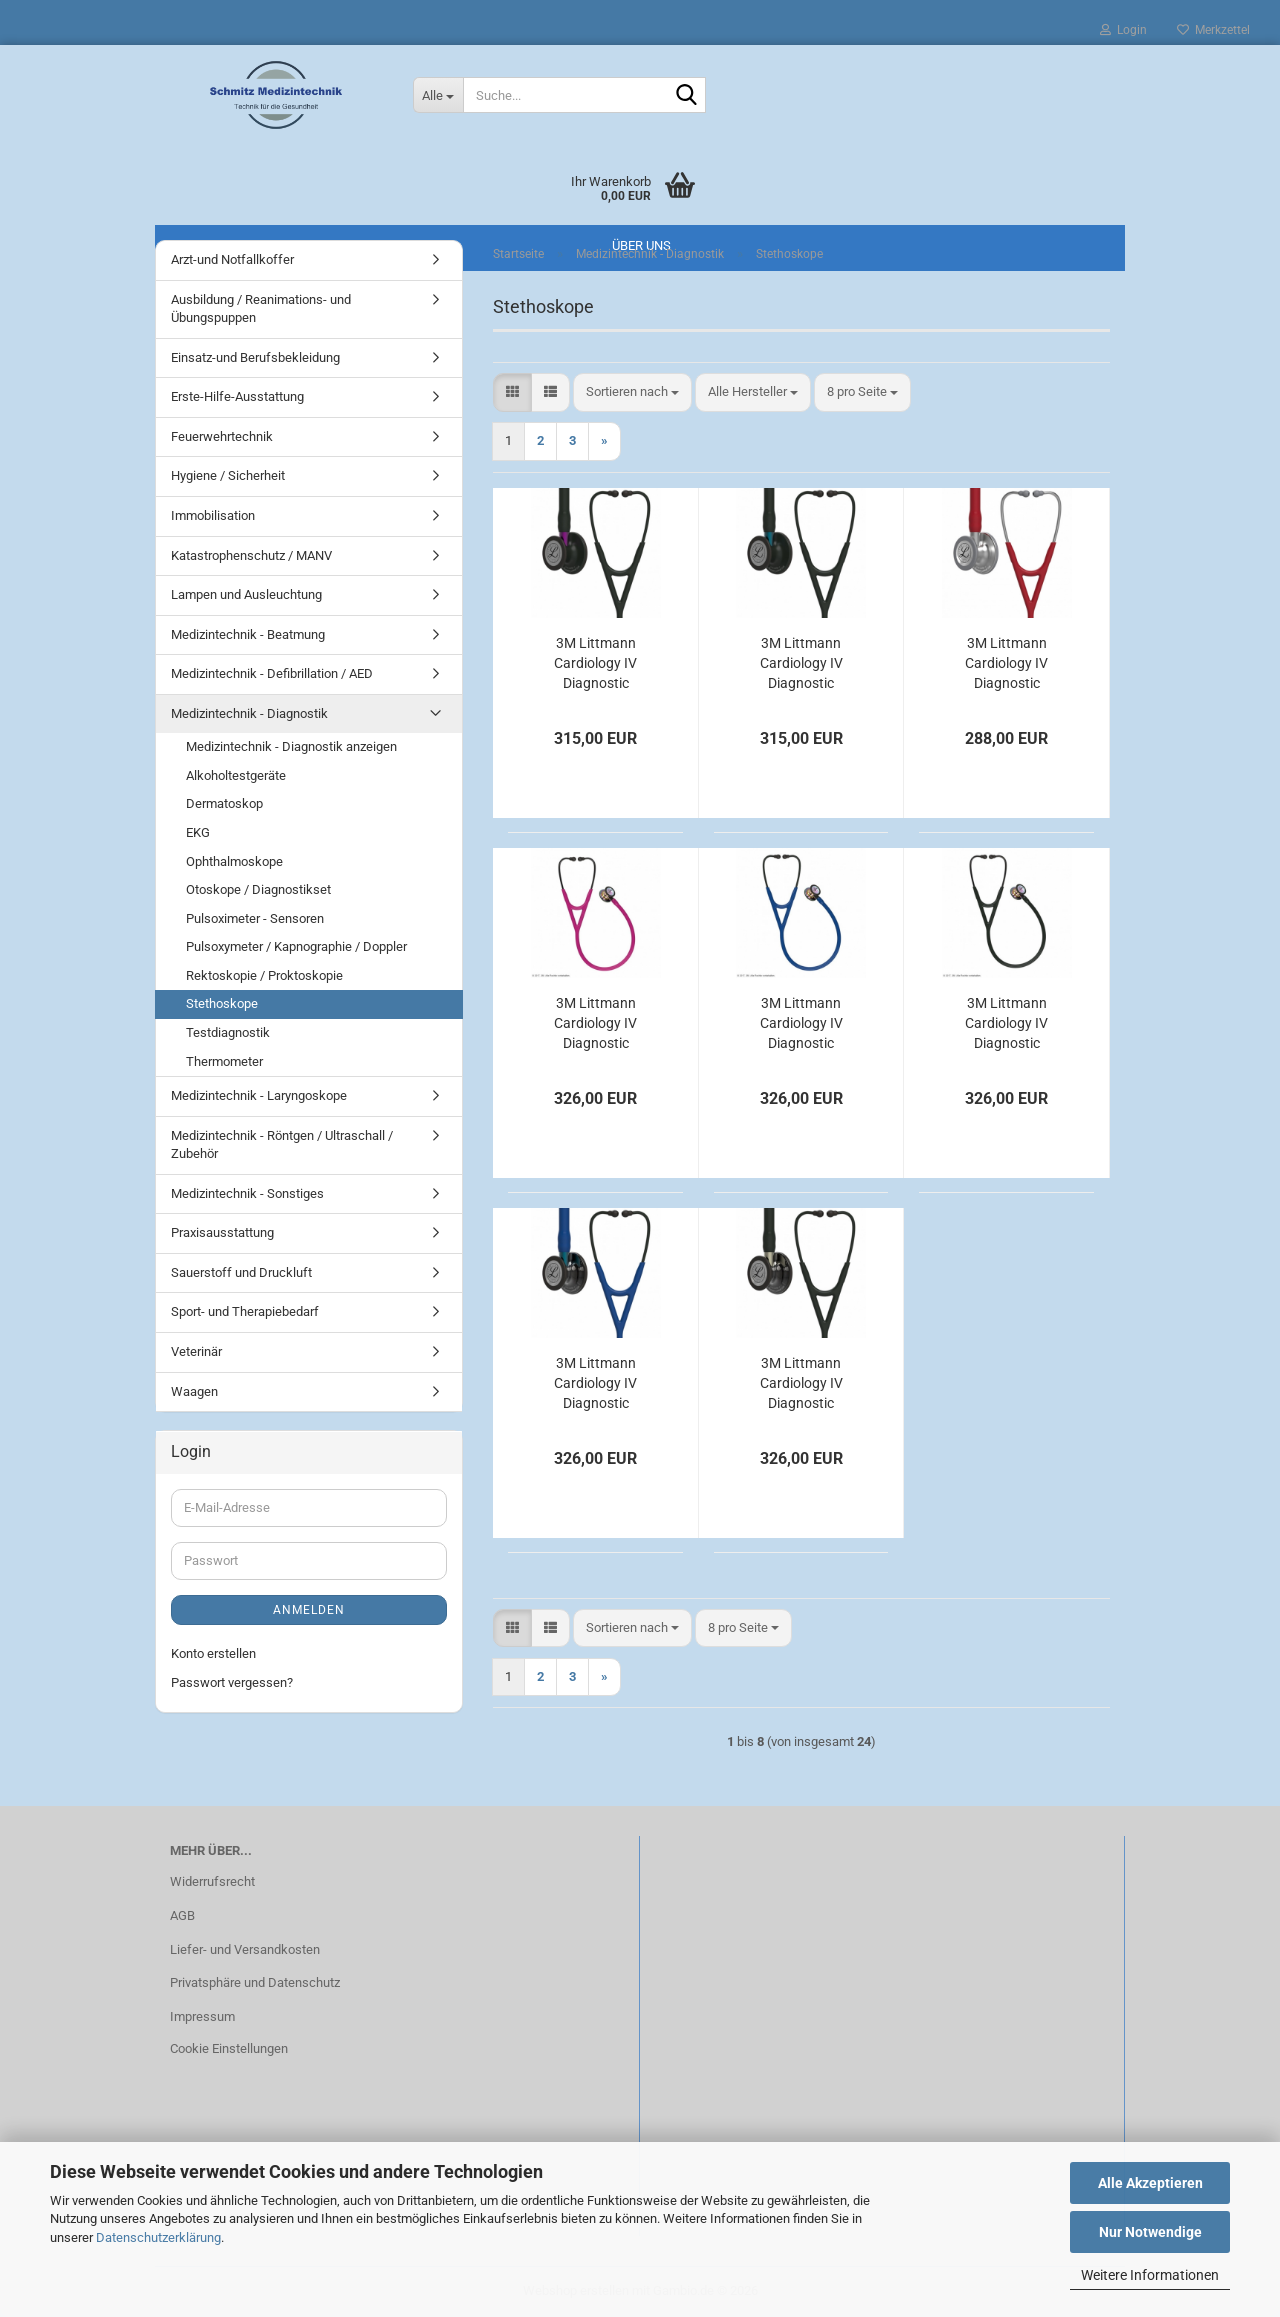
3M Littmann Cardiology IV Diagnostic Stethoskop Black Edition (596, 664)
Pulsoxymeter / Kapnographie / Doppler (296, 946)
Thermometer (224, 1061)
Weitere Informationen (1150, 2275)
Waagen (194, 1391)
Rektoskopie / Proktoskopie (264, 975)
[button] (512, 392)
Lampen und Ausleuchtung (246, 594)
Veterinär (196, 1351)
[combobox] (632, 392)
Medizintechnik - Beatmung (248, 634)
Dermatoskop (224, 803)
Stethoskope (222, 1003)
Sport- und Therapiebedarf (245, 1311)
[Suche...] (438, 95)
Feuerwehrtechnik (222, 436)
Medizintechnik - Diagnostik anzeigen (291, 746)
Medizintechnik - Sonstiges (247, 1193)
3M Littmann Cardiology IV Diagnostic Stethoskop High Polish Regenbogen (595, 1024)
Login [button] (1123, 30)
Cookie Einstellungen (229, 2048)
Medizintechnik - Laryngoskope (259, 1095)
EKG (198, 832)
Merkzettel (1213, 30)
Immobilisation (213, 515)
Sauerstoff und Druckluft (241, 1272)
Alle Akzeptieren (1150, 2183)
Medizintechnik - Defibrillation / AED (272, 673)
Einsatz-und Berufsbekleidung (255, 357)
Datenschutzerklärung (158, 2237)
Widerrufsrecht (212, 1881)
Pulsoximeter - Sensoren (255, 918)
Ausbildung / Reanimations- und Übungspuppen (261, 309)
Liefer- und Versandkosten (245, 1949)
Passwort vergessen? (232, 1682)
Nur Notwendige (1150, 2232)
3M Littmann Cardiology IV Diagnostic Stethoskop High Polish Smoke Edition (595, 1384)
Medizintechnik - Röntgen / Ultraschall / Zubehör (282, 1145)
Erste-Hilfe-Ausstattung (237, 396)
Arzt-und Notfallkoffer (232, 259)
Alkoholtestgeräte (236, 775)
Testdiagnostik (228, 1032)
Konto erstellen (213, 1653)
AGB (182, 1915)
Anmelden (309, 1610)
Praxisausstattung (222, 1232)
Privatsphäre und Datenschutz (255, 1982)
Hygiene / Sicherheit (228, 475)
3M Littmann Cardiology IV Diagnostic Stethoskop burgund (1006, 664)
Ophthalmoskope (234, 861)
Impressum (202, 2016)
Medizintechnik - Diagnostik (249, 713)
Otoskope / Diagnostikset (258, 889)
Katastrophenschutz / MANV (251, 555)
